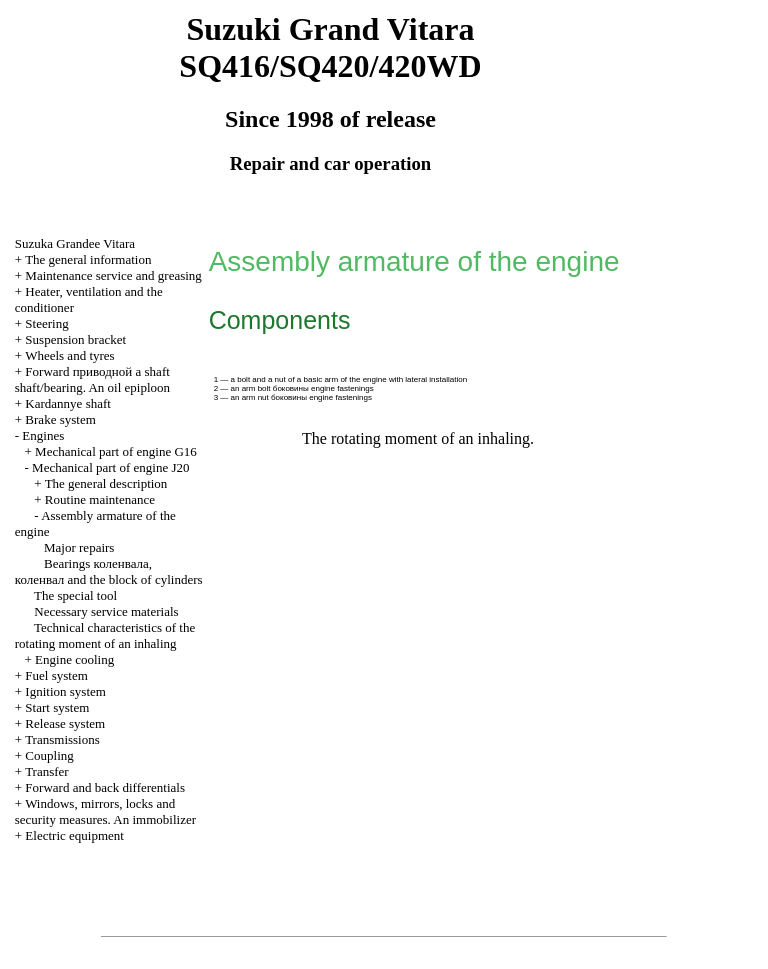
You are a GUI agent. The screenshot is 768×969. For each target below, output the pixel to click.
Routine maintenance (100, 499)
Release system (65, 723)
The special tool (75, 595)
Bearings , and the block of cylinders (109, 571)
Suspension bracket (75, 339)
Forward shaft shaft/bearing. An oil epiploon (92, 379)
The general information (88, 259)
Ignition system (65, 691)
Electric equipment (74, 835)
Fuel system (56, 675)
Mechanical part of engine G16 (116, 451)
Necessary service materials (106, 611)
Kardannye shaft (68, 403)
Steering (46, 323)
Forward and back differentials (105, 787)
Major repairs (79, 547)
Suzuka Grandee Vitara (75, 243)
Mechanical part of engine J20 (110, 467)
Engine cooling (74, 659)
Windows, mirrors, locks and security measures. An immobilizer (105, 811)
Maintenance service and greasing (113, 275)
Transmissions (62, 739)
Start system (57, 707)
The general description (106, 483)
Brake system (60, 419)
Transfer (47, 771)
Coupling (49, 755)
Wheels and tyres (70, 355)
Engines (43, 435)
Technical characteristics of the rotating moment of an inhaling (105, 635)
